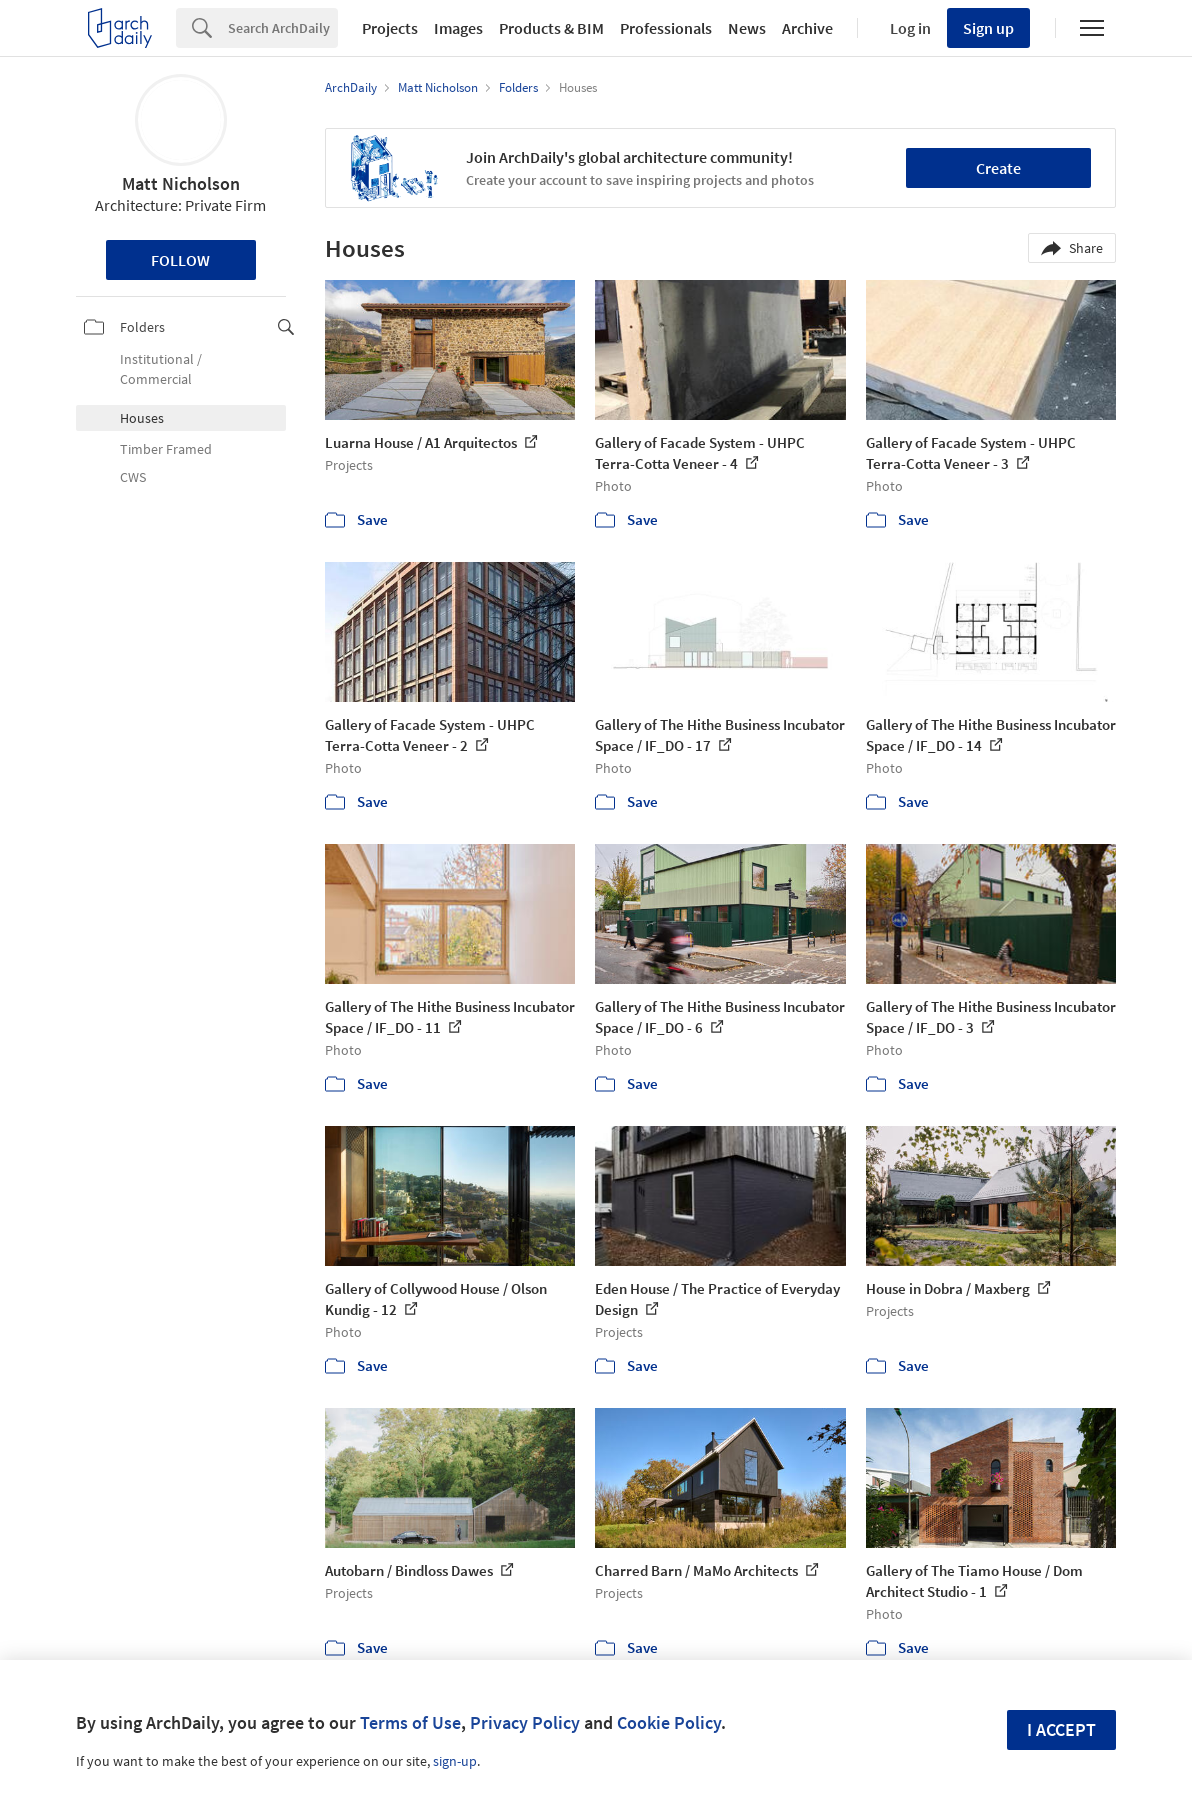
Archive (807, 28)
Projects (390, 28)
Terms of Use (410, 1722)
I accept (1061, 1729)
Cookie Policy (669, 1722)
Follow (180, 260)
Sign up (988, 28)
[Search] (283, 28)
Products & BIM (551, 28)
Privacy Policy (525, 1722)
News (747, 28)
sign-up (455, 1761)
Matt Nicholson (181, 183)
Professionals (666, 28)
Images (458, 28)
